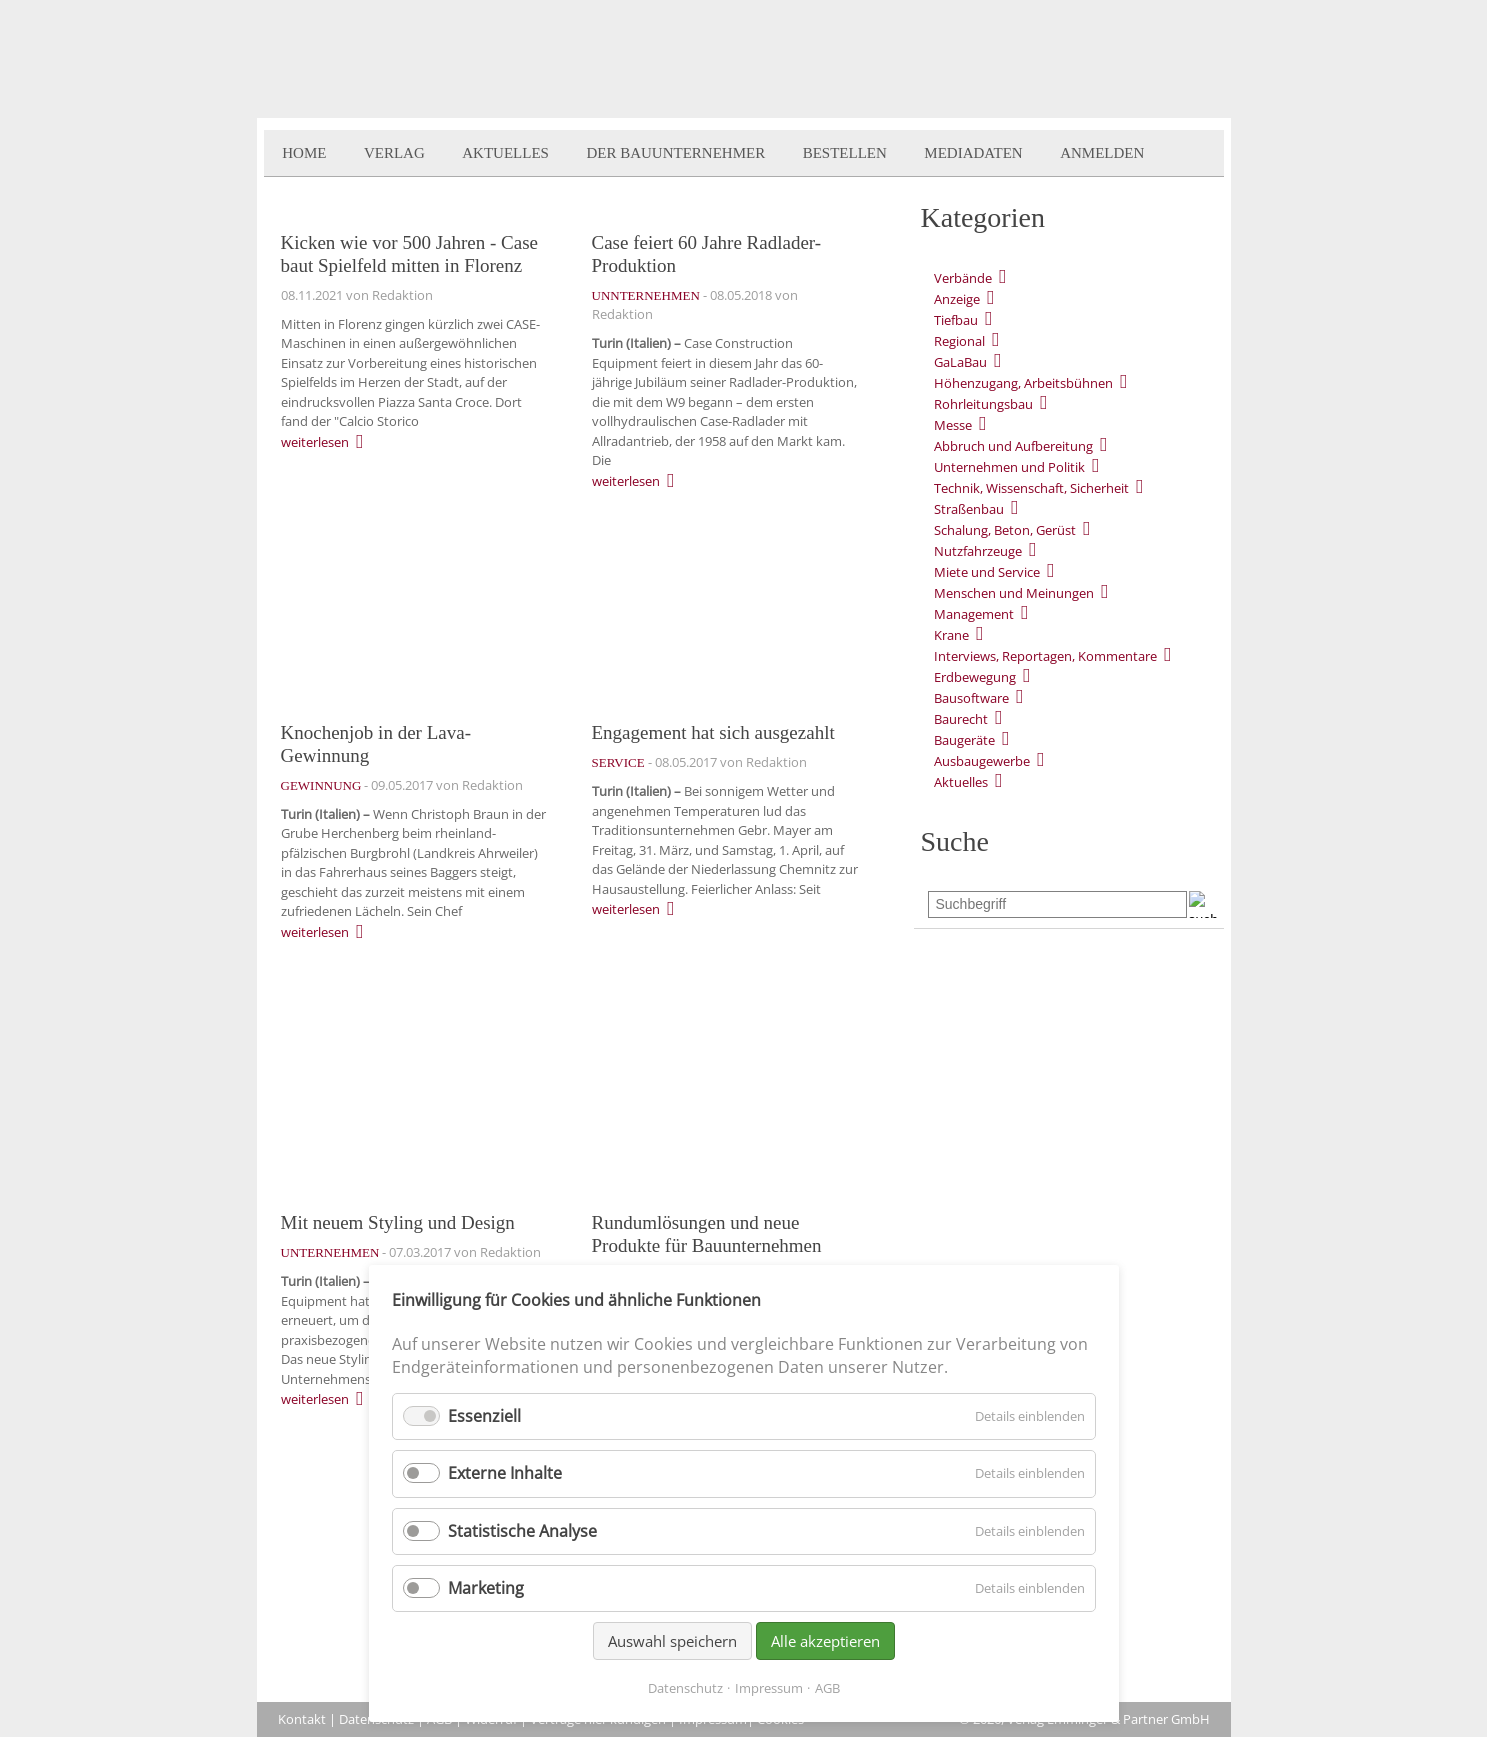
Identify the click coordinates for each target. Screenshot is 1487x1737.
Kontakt (302, 1719)
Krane (951, 635)
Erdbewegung (975, 677)
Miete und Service (987, 572)
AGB (827, 1688)
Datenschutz (685, 1688)
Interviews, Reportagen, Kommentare (1045, 656)
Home (304, 153)
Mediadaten (973, 153)
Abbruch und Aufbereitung (1013, 446)
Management (974, 614)
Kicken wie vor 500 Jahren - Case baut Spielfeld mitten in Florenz (409, 254)
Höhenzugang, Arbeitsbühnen (1023, 383)
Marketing (486, 1588)
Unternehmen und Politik (1009, 467)
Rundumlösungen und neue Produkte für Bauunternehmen (707, 1234)
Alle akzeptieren (825, 1641)
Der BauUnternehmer (675, 153)
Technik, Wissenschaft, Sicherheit (1031, 488)
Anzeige (957, 299)
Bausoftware (971, 698)
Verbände (963, 278)
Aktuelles (505, 153)
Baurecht (961, 719)
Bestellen (845, 153)
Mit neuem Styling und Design (398, 1222)
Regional (959, 341)
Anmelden (1102, 153)
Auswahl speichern (672, 1641)
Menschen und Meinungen (1014, 593)
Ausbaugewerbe (982, 761)
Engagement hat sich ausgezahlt (713, 732)
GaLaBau (960, 362)
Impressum (769, 1688)
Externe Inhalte (505, 1473)
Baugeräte (964, 740)
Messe (953, 425)
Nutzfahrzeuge (978, 551)
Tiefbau (956, 320)
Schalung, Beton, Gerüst (1005, 530)
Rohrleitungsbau (983, 404)
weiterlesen (315, 442)
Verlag (394, 153)
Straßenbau (969, 509)
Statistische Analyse (522, 1531)
